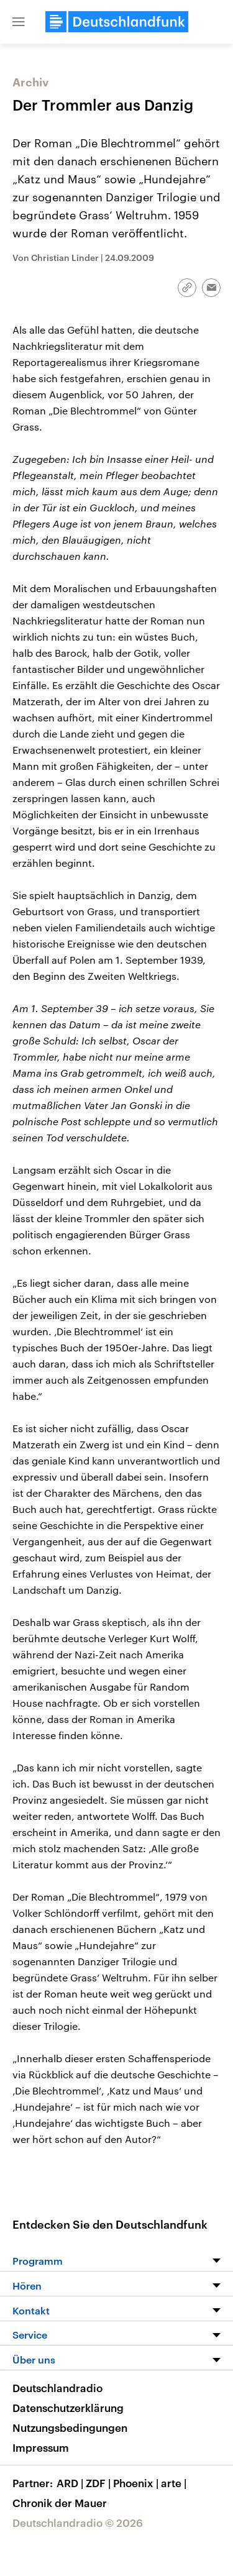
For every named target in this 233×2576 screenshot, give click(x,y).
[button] (18, 22)
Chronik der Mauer (59, 2502)
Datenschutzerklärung (68, 2407)
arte (175, 2483)
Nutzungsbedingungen (69, 2427)
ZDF (99, 2483)
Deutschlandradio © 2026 (77, 2522)
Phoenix (137, 2483)
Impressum (40, 2447)
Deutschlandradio (57, 2388)
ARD (71, 2483)
